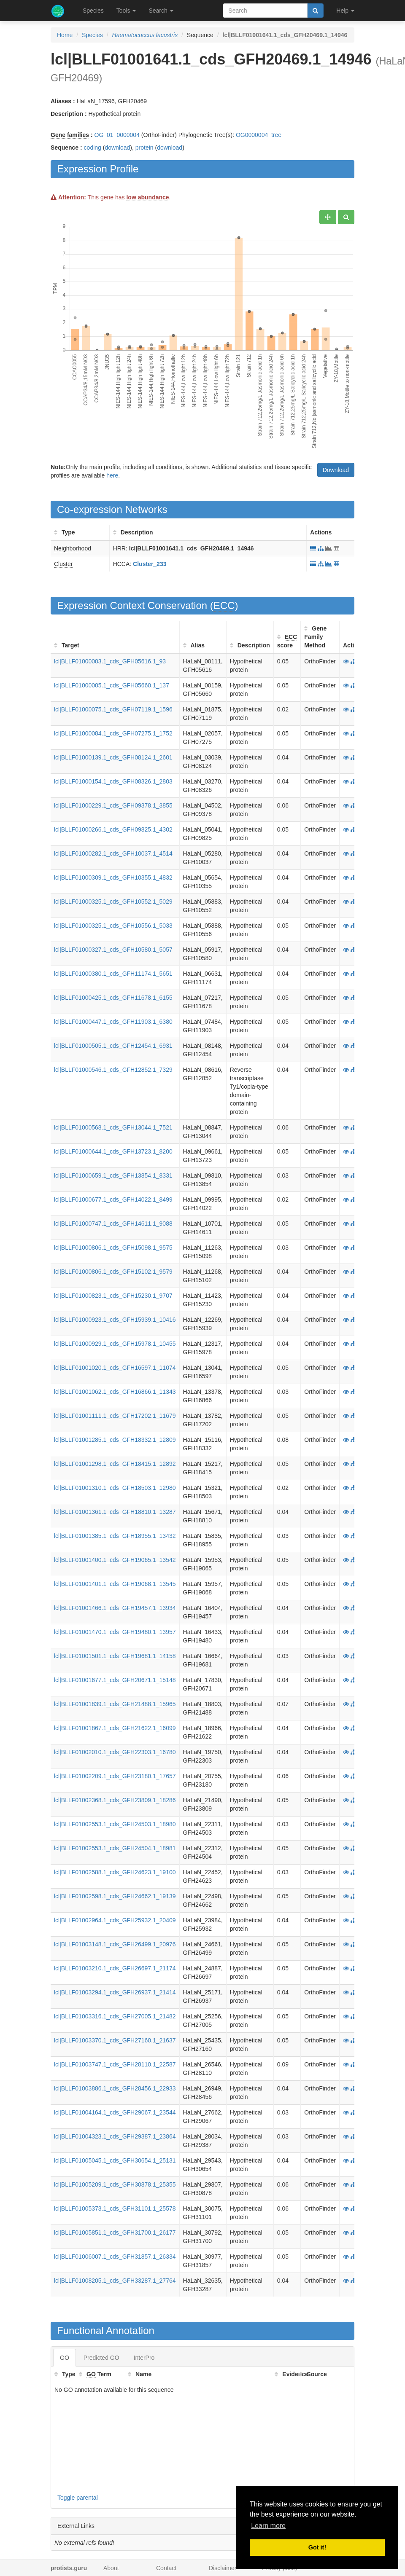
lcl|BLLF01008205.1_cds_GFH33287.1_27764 (115, 2280)
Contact (166, 2568)
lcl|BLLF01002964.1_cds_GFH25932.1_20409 (115, 1920)
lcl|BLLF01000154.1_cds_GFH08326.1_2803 (113, 781)
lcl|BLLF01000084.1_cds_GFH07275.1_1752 (113, 733)
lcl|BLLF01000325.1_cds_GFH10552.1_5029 (113, 901)
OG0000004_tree (258, 134)
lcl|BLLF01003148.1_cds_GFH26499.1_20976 (115, 1944)
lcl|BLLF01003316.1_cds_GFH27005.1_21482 (115, 2016)
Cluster (63, 564)
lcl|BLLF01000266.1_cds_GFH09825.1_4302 (113, 829)
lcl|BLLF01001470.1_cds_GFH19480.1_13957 (115, 1632)
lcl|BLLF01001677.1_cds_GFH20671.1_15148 (115, 1680)
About (111, 2568)
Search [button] (160, 10)
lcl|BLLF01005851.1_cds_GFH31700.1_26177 (115, 2232)
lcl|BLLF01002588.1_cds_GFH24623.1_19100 (115, 1872)
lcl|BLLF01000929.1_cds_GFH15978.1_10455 (115, 1343)
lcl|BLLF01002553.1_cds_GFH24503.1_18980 (115, 1824)
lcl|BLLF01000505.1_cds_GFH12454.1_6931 (113, 1045)
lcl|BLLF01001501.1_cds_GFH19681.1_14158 (115, 1656)
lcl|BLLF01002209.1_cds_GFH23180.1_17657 (115, 1776)
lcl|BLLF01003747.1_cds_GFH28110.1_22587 (115, 2064)
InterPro (144, 2357)
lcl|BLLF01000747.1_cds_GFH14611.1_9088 (113, 1223)
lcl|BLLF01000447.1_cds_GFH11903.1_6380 (113, 1021)
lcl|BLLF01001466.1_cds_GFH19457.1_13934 (115, 1608)
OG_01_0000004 (117, 134)
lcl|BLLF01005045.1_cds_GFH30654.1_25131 (115, 2160)
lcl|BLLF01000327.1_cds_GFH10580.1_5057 (113, 949)
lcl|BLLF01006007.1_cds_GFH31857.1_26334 (115, 2256)
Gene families (70, 134)
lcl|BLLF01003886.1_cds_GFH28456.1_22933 (115, 2088)
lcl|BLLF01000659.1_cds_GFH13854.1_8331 (113, 1175)
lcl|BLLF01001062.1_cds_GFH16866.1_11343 (115, 1391)
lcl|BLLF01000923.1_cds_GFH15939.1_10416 (115, 1319)
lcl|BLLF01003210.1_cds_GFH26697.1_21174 (115, 1968)
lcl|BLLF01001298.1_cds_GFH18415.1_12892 (115, 1463)
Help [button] (345, 10)
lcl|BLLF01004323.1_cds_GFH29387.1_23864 (115, 2136)
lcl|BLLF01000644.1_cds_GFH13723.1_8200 (113, 1151)
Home (65, 35)
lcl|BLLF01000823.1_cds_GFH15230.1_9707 (113, 1295)
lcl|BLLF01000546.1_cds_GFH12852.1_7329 (113, 1069)
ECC (224, 605)
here (112, 475)
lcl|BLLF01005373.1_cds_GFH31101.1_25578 (115, 2208)
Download (336, 470)
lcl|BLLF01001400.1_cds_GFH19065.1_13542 (115, 1559)
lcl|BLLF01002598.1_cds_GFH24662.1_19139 (115, 1896)
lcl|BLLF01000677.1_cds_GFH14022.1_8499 (113, 1199)
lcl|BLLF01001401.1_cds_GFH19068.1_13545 (115, 1583)
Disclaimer (222, 2568)
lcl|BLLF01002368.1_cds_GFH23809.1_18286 (115, 1800)
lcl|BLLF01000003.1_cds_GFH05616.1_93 (110, 661)
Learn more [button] (268, 2525)
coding (92, 147)
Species (93, 10)
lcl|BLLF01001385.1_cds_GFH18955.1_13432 (115, 1535)
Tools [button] (126, 10)
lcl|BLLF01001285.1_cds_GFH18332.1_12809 (115, 1439)
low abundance (147, 197)
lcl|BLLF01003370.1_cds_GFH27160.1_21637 (115, 2040)
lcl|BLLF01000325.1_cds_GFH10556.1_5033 (113, 925)
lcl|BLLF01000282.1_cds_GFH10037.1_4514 (113, 853)
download (117, 147)
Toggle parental (77, 2497)
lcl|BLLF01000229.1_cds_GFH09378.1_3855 (113, 805)
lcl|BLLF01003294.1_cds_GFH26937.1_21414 (115, 1992)
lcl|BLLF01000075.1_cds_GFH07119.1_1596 (113, 709)
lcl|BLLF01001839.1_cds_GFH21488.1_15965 (115, 1704)
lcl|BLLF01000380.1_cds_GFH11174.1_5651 (113, 973)
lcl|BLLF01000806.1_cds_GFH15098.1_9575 (113, 1247)
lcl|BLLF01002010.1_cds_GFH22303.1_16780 (115, 1752)
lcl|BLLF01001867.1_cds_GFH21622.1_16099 (115, 1728)
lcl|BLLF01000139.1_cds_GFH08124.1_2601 (113, 757)
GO (64, 2357)
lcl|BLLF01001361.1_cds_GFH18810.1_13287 (115, 1511)
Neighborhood (72, 548)
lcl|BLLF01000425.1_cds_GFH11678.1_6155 (113, 997)
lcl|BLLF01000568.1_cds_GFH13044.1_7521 (113, 1127)
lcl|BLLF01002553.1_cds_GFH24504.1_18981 (115, 1848)
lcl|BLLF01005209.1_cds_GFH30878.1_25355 (115, 2184)
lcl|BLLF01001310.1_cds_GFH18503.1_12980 (115, 1487)
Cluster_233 (149, 564)
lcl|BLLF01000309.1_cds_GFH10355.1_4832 (113, 877)
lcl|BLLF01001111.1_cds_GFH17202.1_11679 (115, 1415)
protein (144, 147)
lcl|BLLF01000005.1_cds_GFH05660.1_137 (111, 685)
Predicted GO (101, 2357)
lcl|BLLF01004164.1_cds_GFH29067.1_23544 (115, 2112)
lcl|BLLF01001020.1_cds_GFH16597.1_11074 (115, 1367)
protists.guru (69, 2568)
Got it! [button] (317, 2547)
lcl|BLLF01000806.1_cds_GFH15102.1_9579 (113, 1271)
